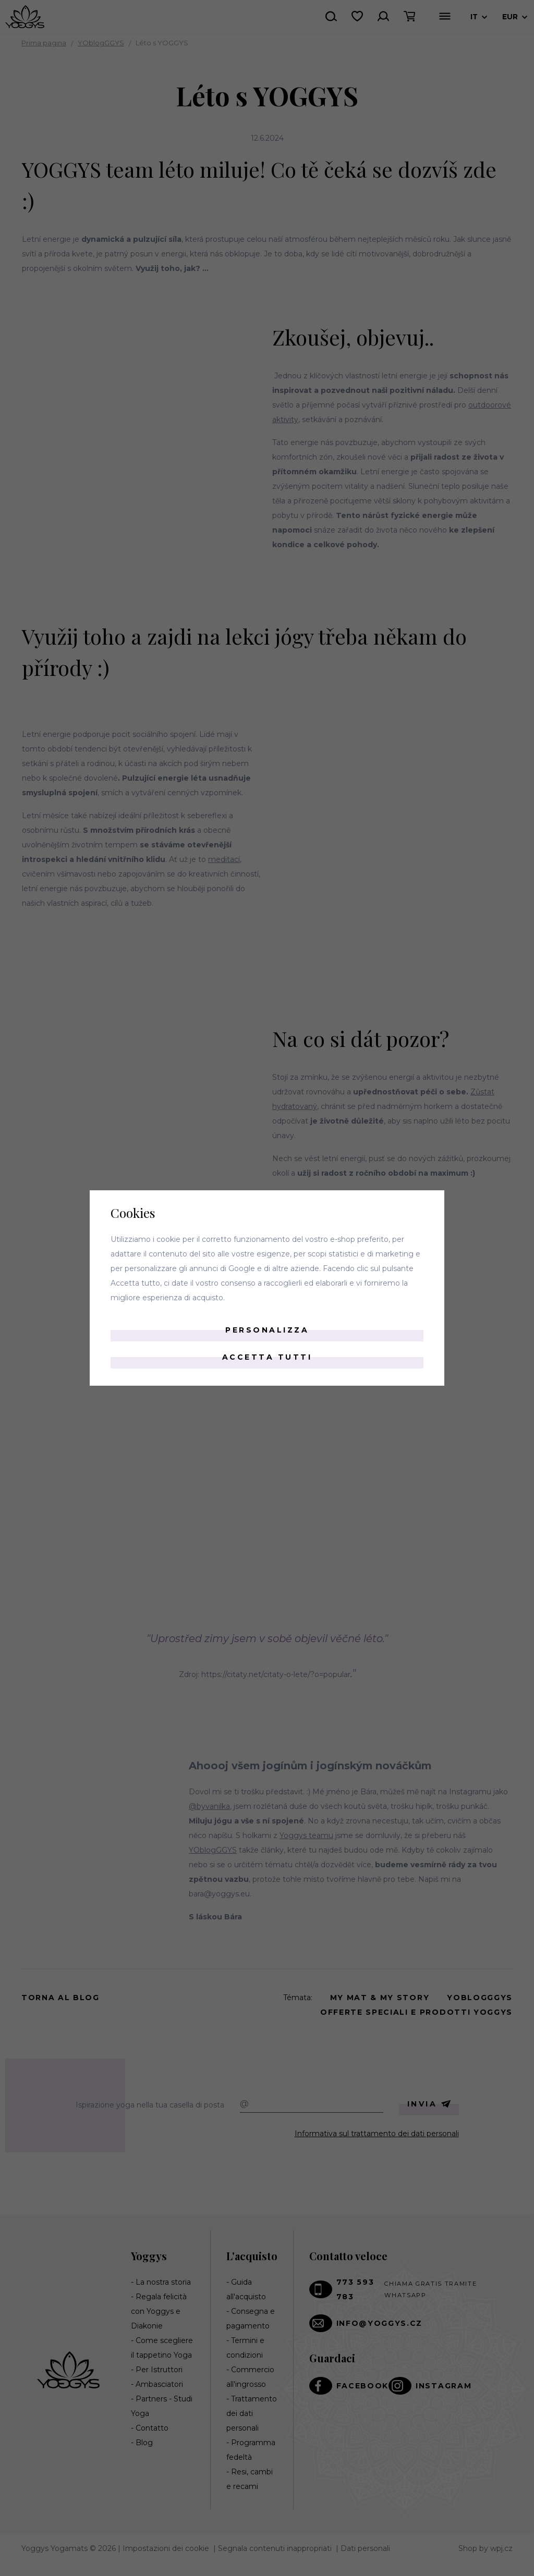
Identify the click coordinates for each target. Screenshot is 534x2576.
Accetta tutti (267, 1357)
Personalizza (267, 1330)
